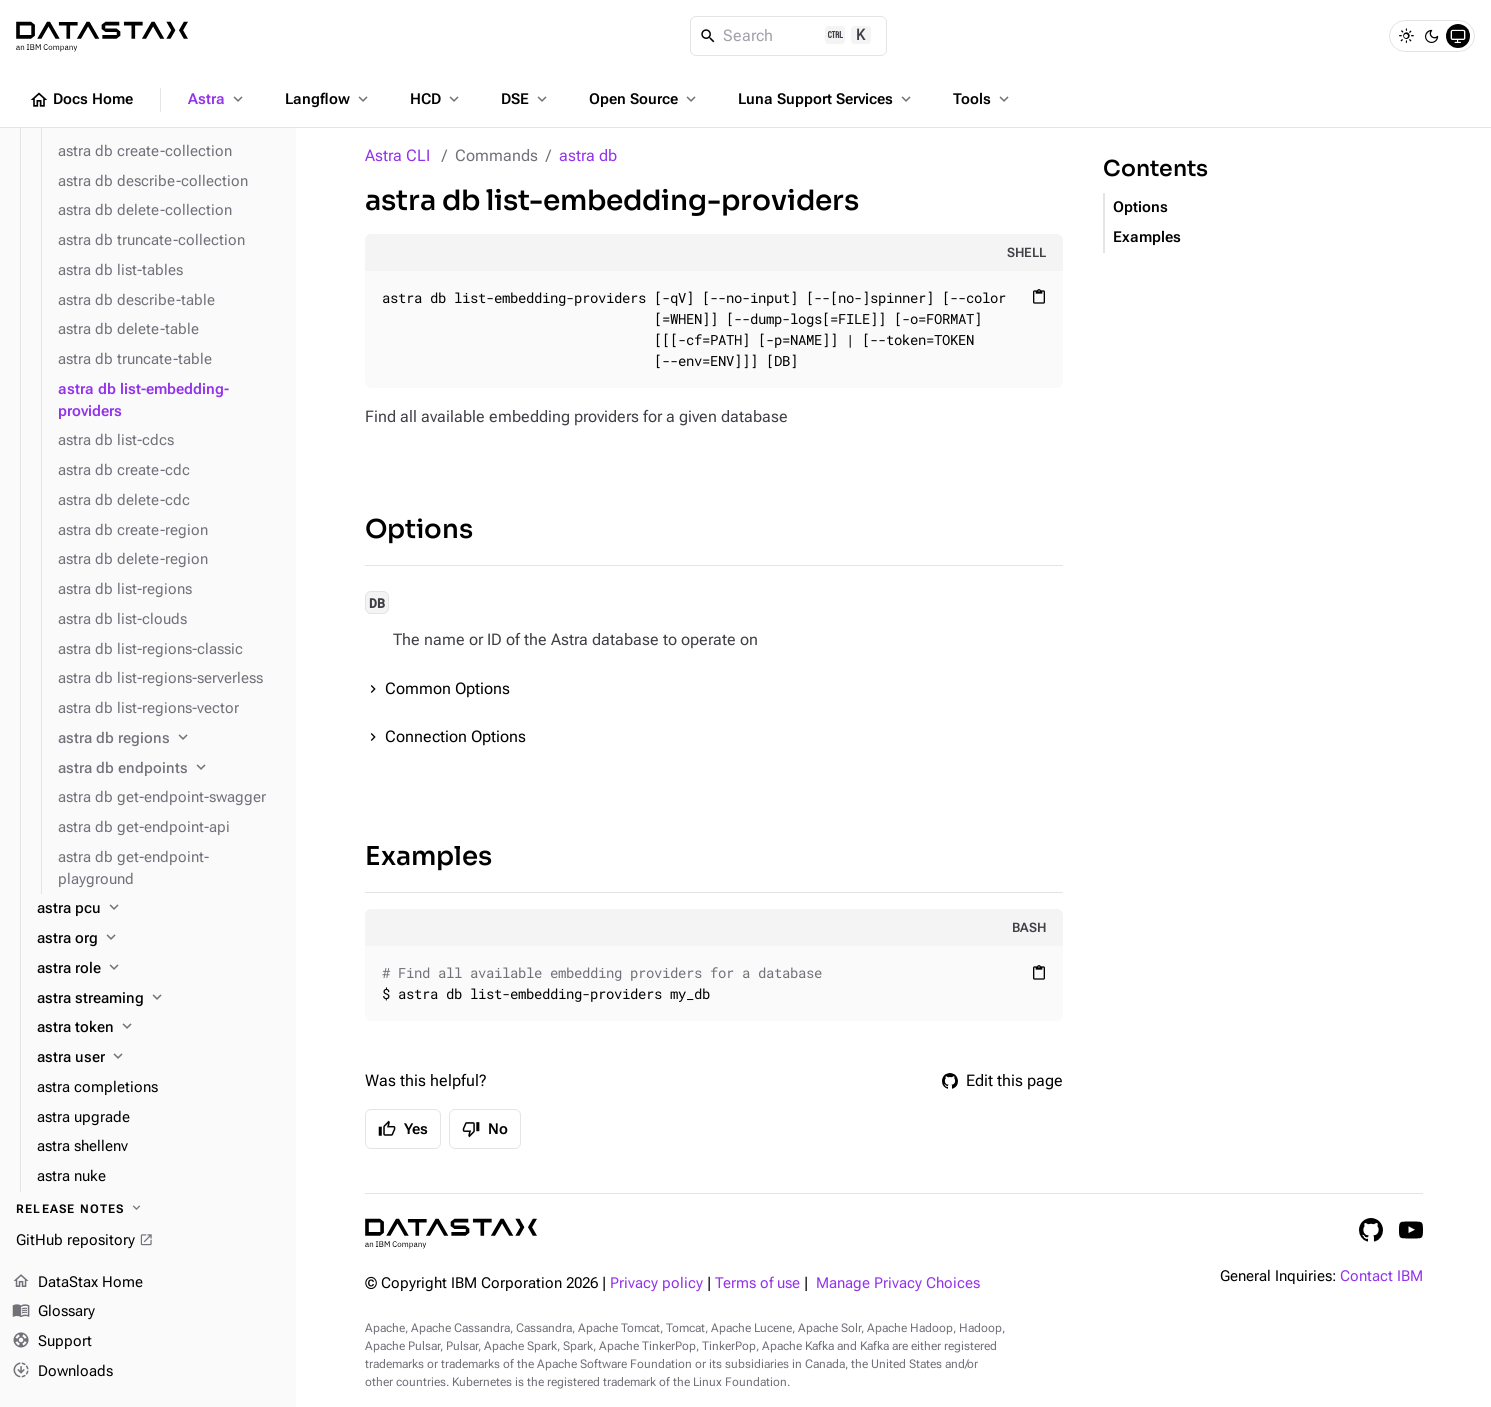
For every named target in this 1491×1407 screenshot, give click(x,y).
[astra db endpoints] (169, 769)
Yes (403, 1129)
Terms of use (757, 1283)
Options (419, 529)
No (485, 1129)
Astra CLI (397, 155)
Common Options (447, 688)
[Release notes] (148, 1209)
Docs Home (81, 100)
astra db (588, 155)
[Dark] (1432, 36)
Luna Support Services (826, 99)
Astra (217, 99)
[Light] (1406, 36)
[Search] (788, 36)
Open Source (644, 99)
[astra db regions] (169, 739)
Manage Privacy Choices (898, 1283)
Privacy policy (656, 1283)
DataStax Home (77, 1283)
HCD (436, 99)
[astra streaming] (158, 999)
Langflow (328, 99)
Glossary (53, 1312)
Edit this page (1002, 1080)
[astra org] (158, 939)
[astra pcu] (158, 909)
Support (52, 1342)
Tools (983, 99)
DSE (526, 99)
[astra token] (158, 1028)
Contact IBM (1381, 1276)
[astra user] (158, 1058)
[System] (1458, 36)
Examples (428, 856)
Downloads (62, 1372)
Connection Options (455, 736)
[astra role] (158, 969)
